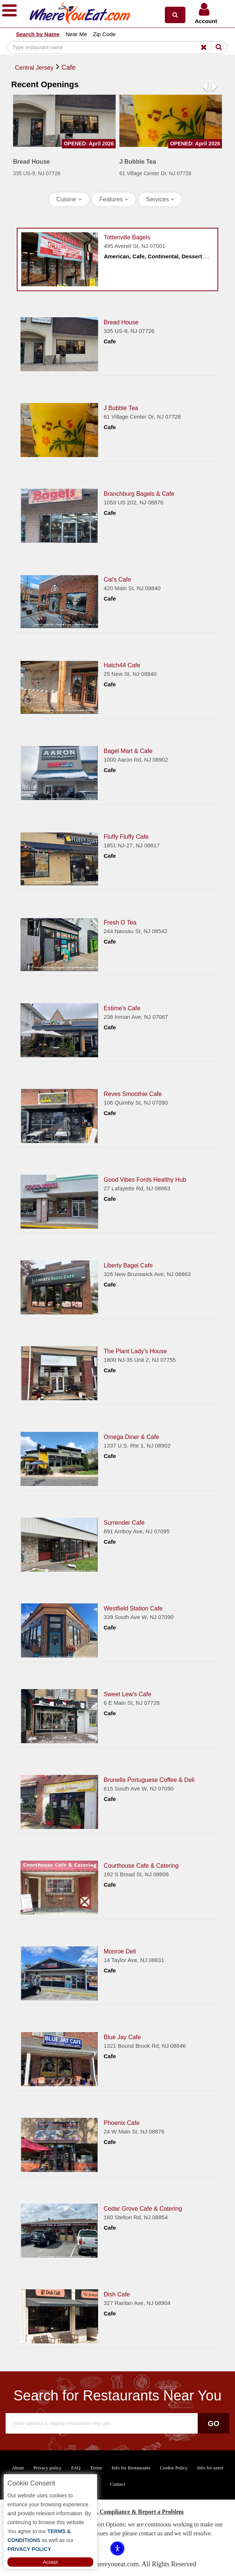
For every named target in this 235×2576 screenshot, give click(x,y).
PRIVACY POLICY (29, 2549)
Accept (50, 2562)
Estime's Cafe (122, 1008)
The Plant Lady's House (135, 1351)
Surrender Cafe (124, 1523)
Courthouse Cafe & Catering (141, 1865)
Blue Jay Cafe (122, 2037)
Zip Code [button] (104, 34)
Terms (96, 2467)
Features (113, 199)
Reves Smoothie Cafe (133, 1094)
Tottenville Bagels (127, 237)
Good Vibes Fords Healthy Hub (145, 1180)
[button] (175, 15)
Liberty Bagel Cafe (128, 1265)
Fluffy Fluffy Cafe (126, 837)
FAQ (76, 2467)
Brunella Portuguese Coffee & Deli (149, 1780)
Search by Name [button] (38, 34)
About (18, 2467)
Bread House (121, 322)
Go (213, 2423)
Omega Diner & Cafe (131, 1437)
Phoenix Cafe (122, 2123)
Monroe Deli (120, 1951)
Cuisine (69, 199)
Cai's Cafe (117, 579)
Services (160, 199)
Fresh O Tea (120, 922)
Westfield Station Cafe (133, 1608)
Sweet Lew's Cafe (127, 1694)
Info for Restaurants (131, 2467)
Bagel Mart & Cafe (128, 751)
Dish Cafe (117, 2294)
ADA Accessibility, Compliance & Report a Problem (117, 2512)
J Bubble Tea (121, 408)
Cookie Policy (174, 2467)
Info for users (210, 2467)
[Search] (117, 47)
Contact (117, 2484)
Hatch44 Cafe (122, 665)
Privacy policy (48, 2467)
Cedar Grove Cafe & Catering (143, 2208)
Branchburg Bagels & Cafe (139, 494)
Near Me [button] (76, 34)
